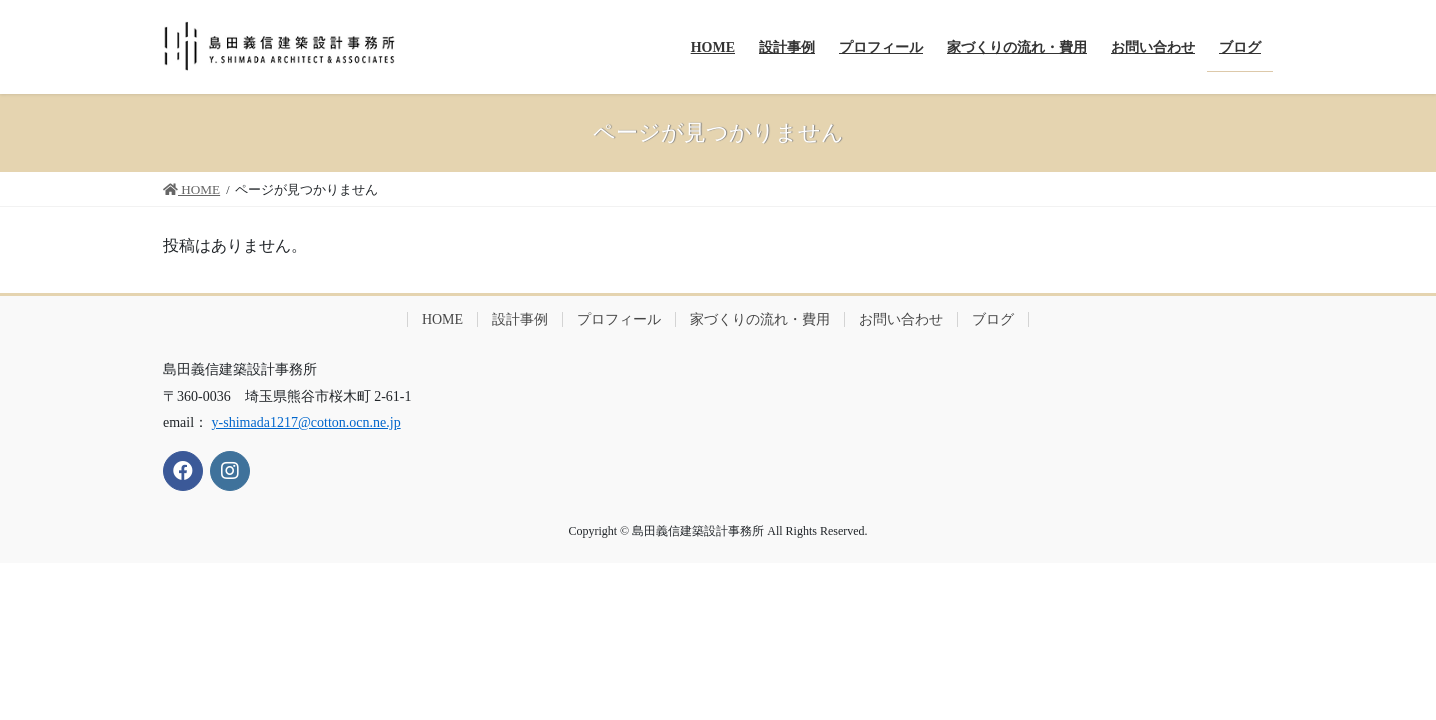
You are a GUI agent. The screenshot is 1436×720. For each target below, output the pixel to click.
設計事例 (520, 319)
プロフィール (619, 319)
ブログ (993, 319)
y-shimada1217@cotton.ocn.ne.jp (306, 422)
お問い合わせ (901, 319)
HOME (442, 319)
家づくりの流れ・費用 (760, 319)
